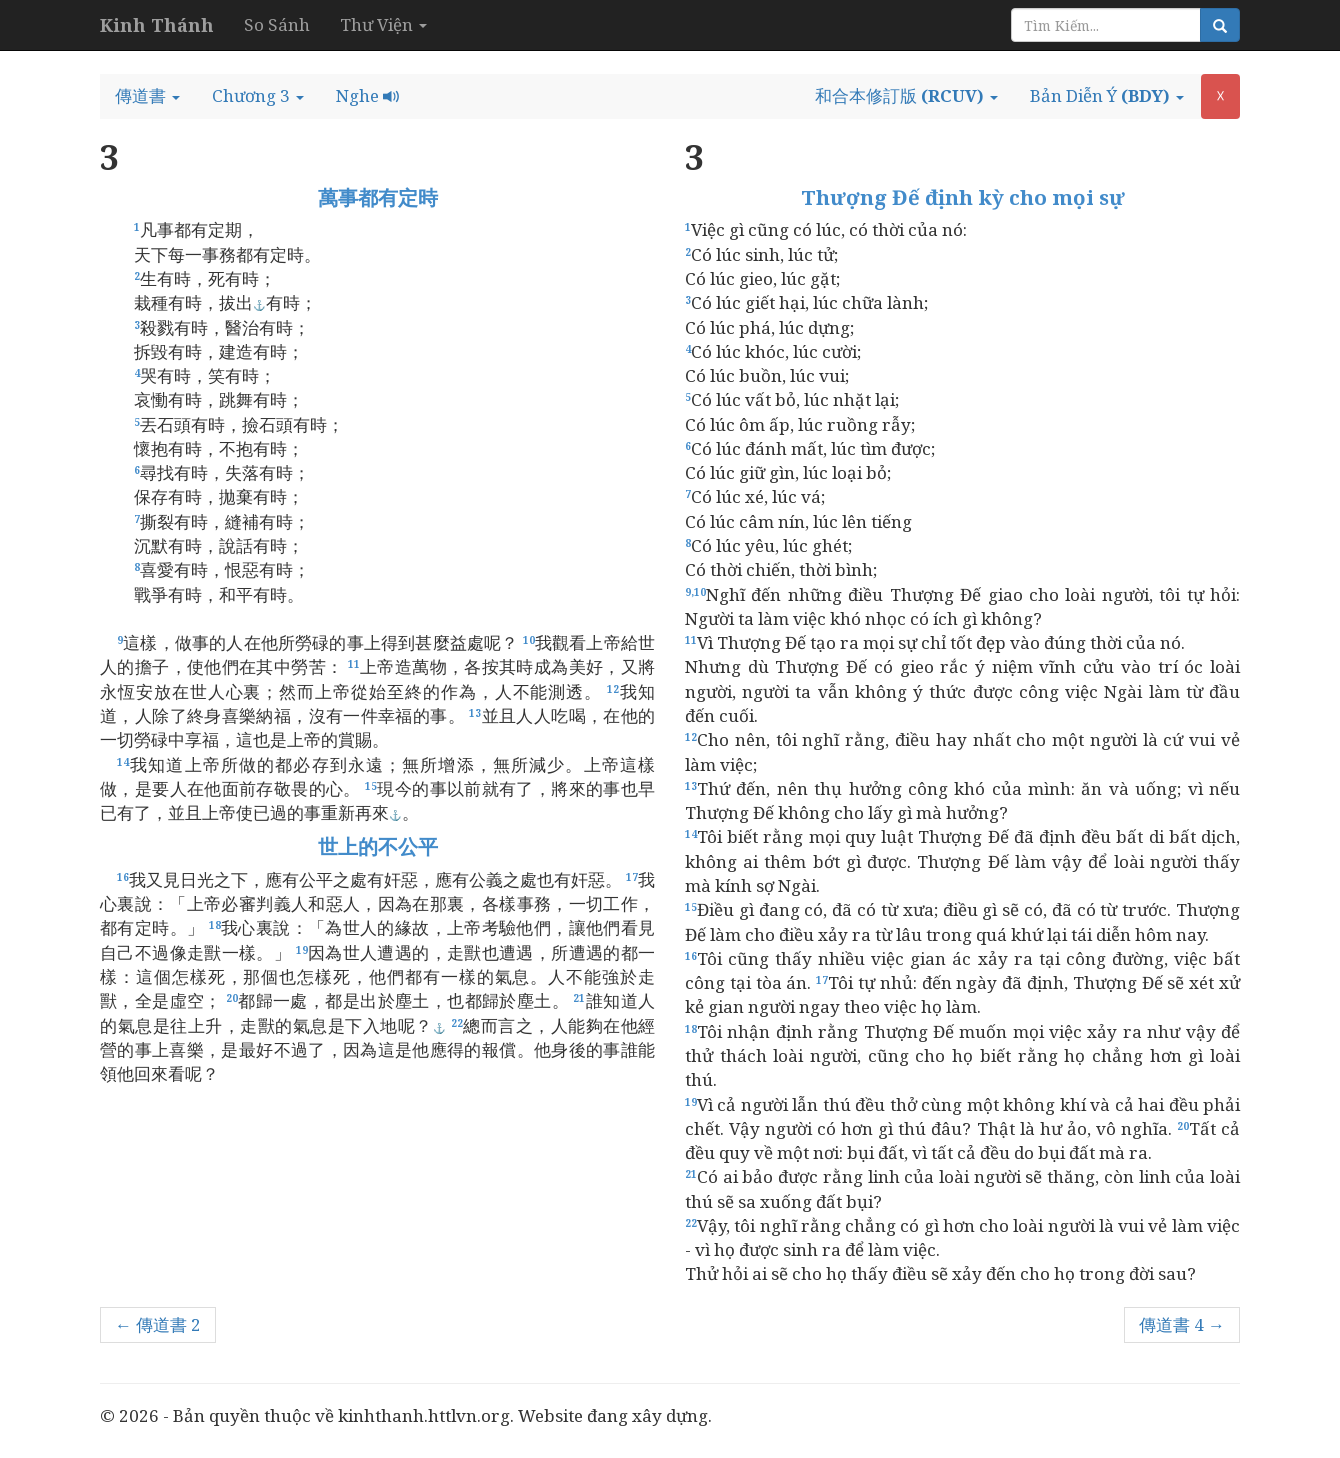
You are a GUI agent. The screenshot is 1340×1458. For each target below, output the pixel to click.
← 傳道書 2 (158, 1324)
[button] (147, 96)
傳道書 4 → (1182, 1324)
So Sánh (277, 24)
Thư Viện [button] (383, 24)
